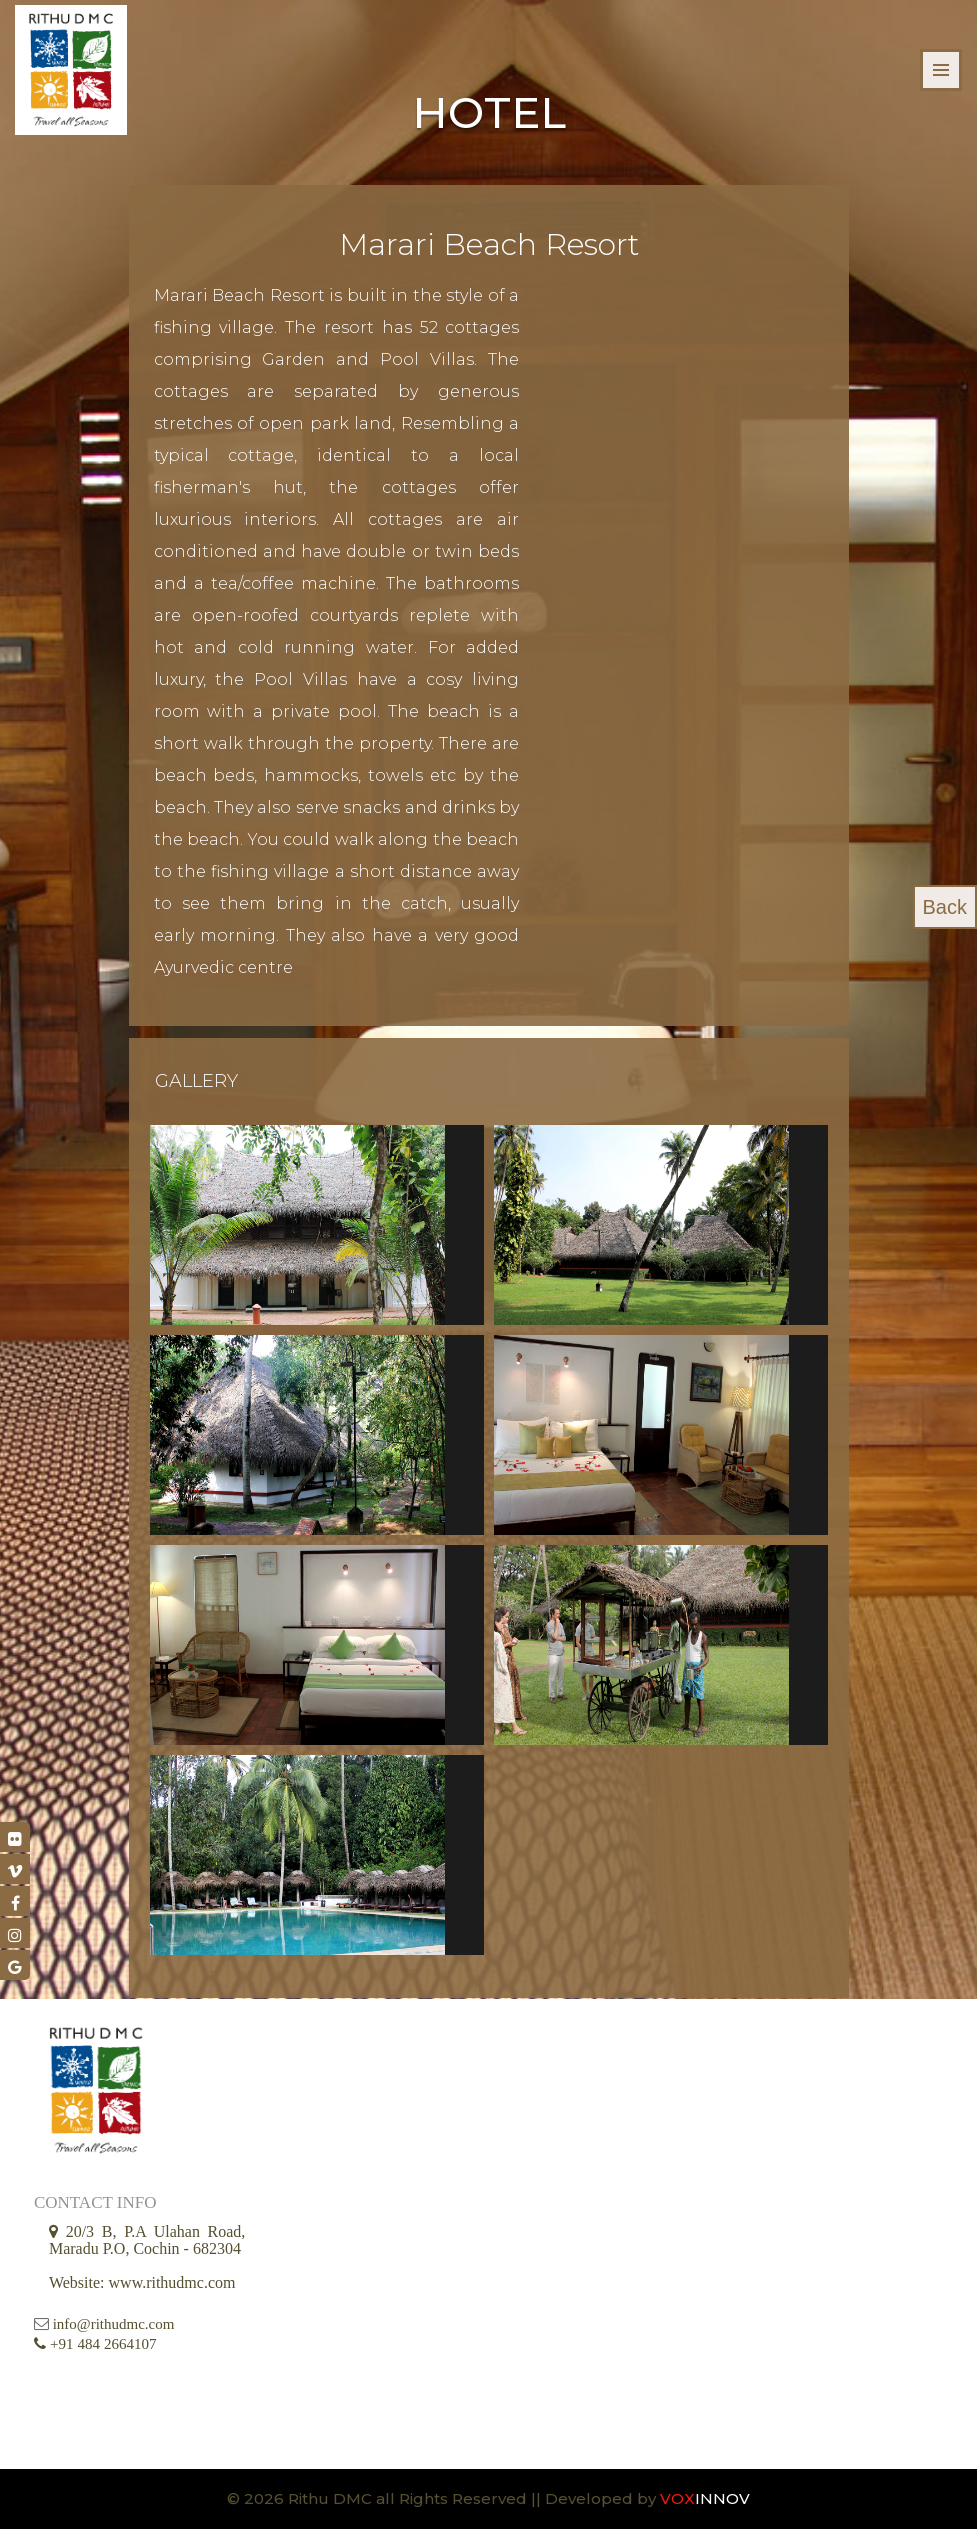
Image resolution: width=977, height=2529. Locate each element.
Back (945, 907)
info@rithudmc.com (114, 2324)
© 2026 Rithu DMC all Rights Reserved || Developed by (443, 2498)
